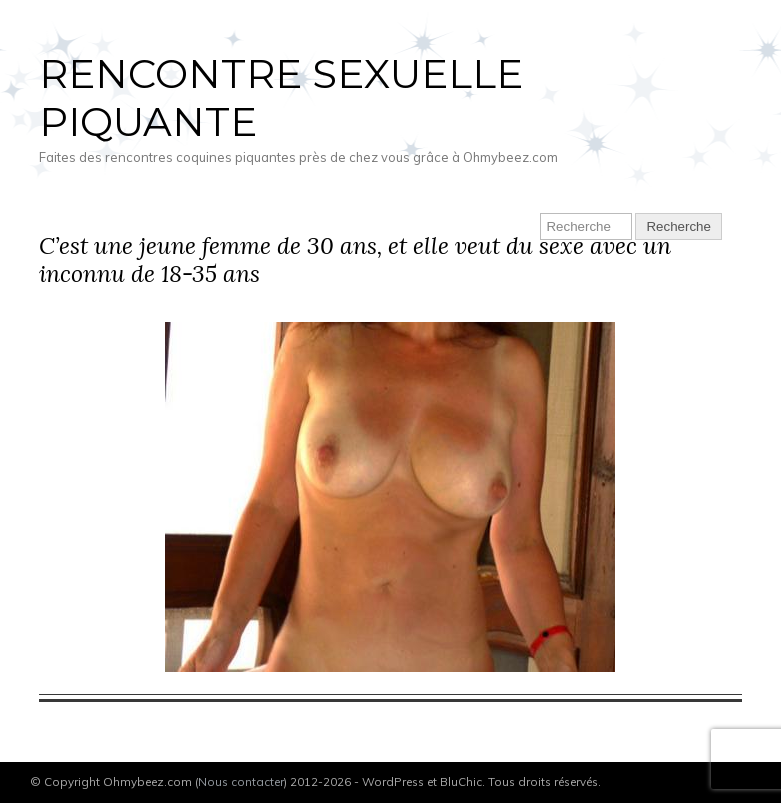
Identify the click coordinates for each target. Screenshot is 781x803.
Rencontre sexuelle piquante (281, 97)
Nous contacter (241, 781)
